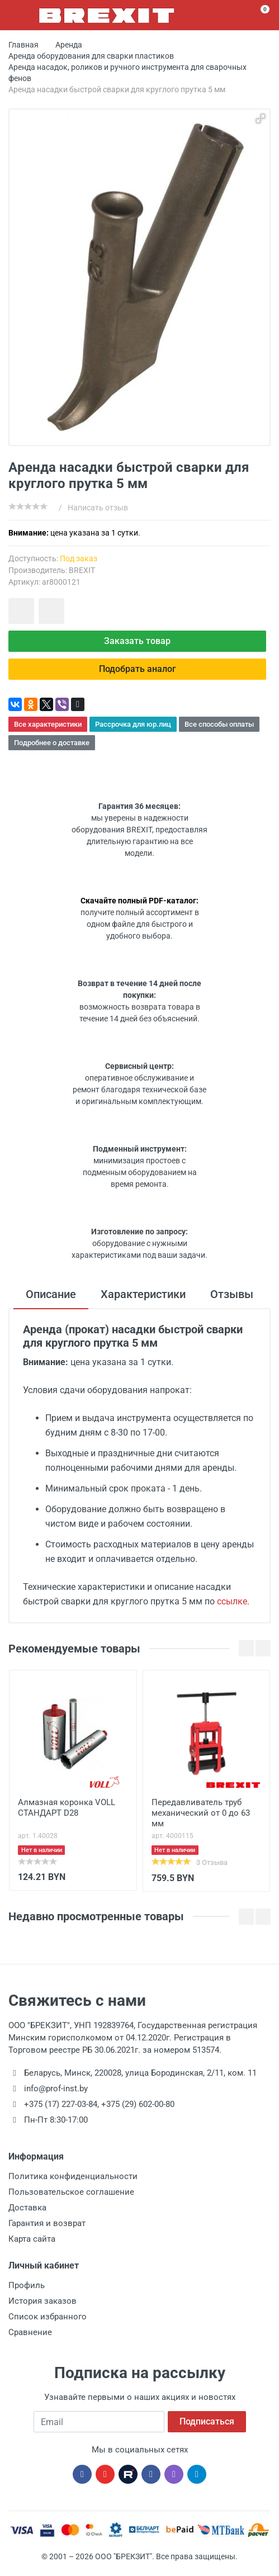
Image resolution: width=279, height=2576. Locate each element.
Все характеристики (48, 724)
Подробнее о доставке (51, 742)
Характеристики (143, 1294)
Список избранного (47, 2317)
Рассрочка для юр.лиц (133, 724)
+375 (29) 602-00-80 (137, 2104)
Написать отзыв (98, 507)
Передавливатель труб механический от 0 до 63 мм (201, 1813)
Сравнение (30, 2332)
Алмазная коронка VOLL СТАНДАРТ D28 (66, 1807)
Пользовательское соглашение (71, 2192)
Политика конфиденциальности (73, 2176)
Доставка (27, 2208)
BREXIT (82, 570)
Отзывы (231, 1294)
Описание (51, 1294)
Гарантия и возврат (47, 2223)
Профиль (26, 2285)
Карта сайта (31, 2239)
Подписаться (206, 2421)
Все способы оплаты (219, 724)
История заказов (42, 2301)
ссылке (232, 1601)
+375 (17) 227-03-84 (60, 2104)
